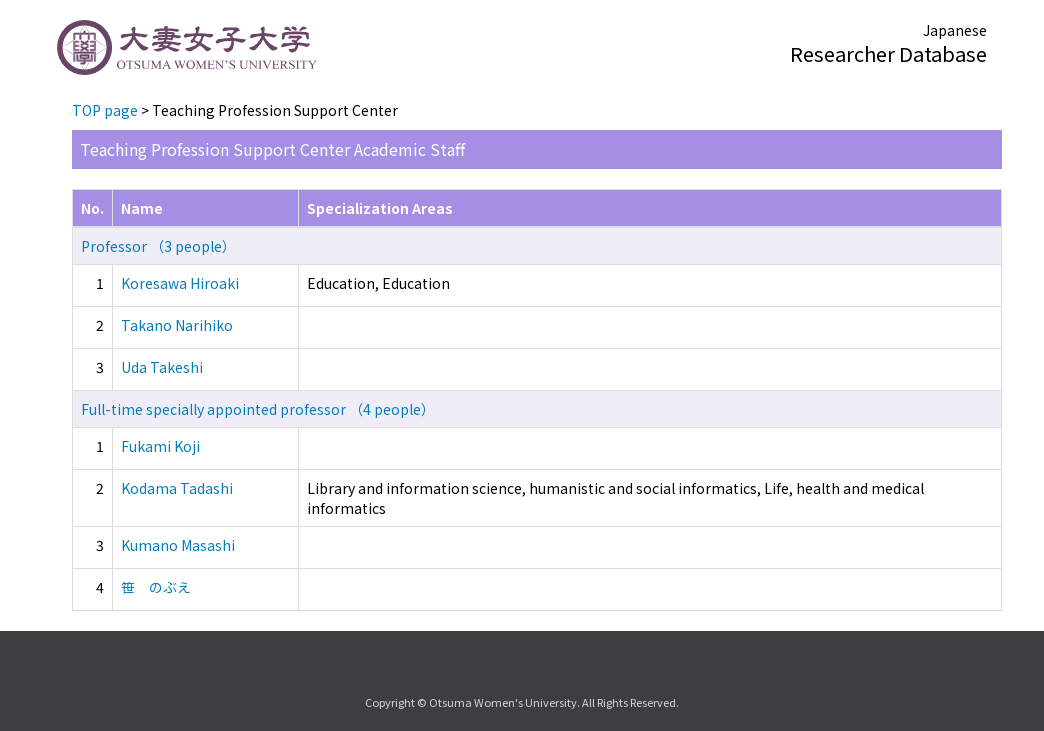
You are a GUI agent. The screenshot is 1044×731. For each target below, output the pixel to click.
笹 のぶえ (156, 587)
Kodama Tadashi (177, 488)
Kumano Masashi (178, 545)
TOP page (105, 110)
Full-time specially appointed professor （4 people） (258, 409)
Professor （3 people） (158, 246)
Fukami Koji (160, 446)
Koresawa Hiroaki (180, 283)
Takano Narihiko (177, 325)
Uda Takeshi (162, 367)
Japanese (955, 30)
